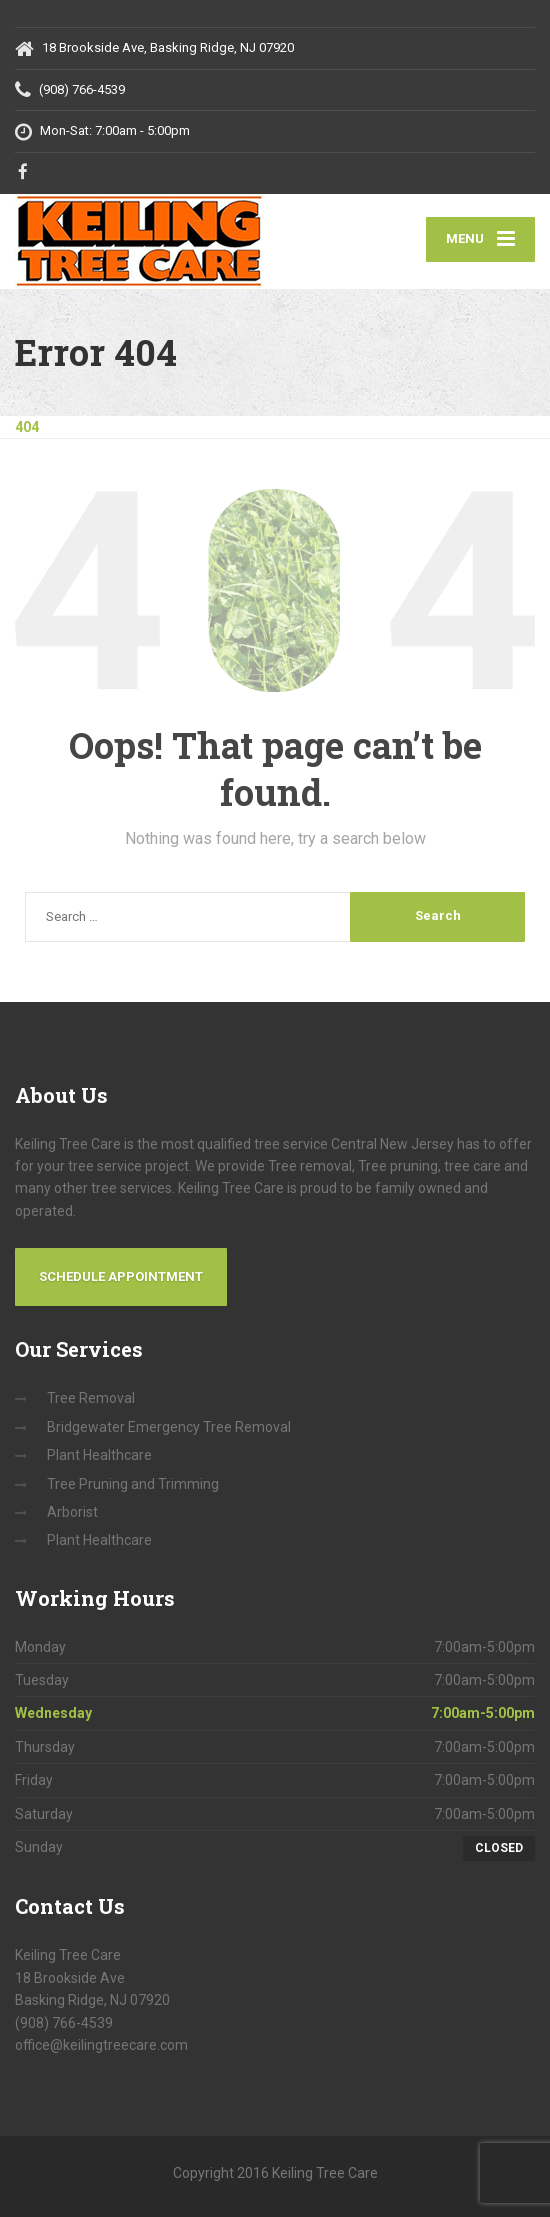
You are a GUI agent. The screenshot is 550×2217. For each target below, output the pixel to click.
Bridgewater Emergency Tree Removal (169, 1427)
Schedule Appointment (121, 1276)
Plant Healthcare (99, 1455)
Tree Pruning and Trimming (133, 1484)
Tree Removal (91, 1398)
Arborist (72, 1512)
